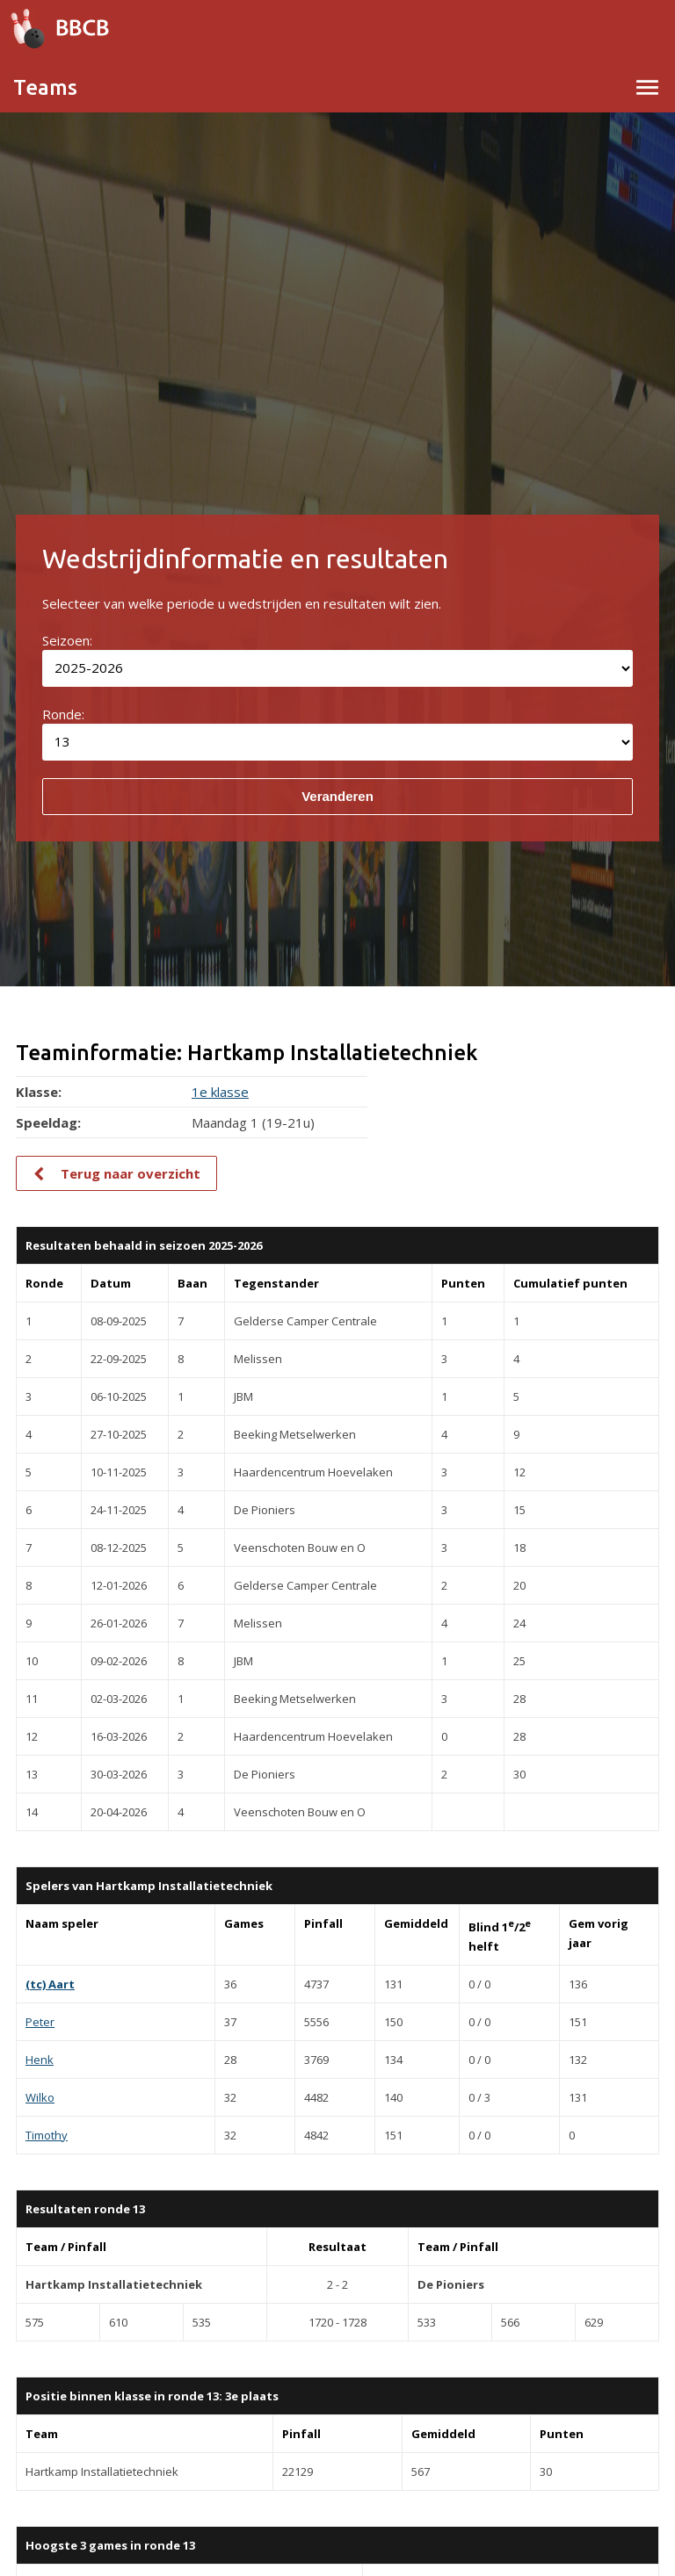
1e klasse (220, 1091)
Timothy (46, 2135)
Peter (39, 2022)
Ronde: (63, 714)
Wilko (39, 2097)
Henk (39, 2059)
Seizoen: (67, 640)
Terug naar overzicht (130, 1173)
